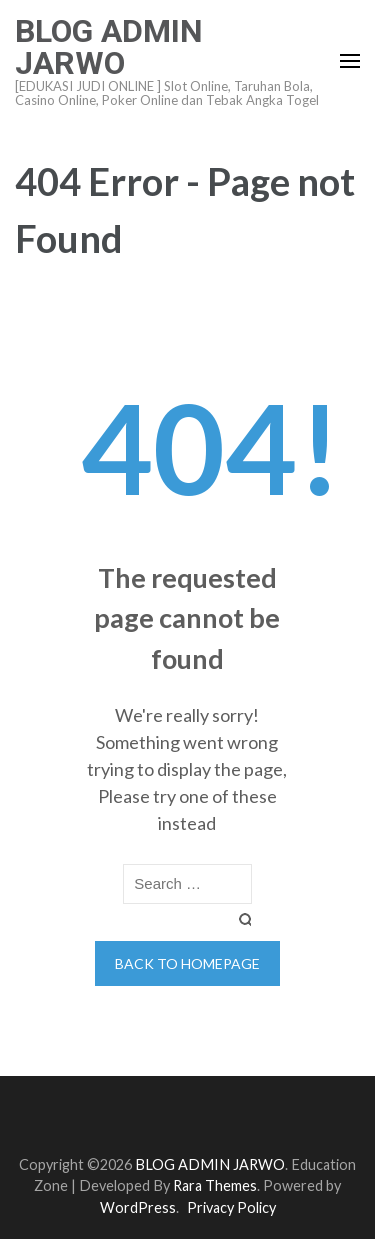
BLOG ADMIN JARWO (109, 47)
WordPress (138, 1207)
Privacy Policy (231, 1207)
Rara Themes (215, 1185)
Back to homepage (187, 963)
